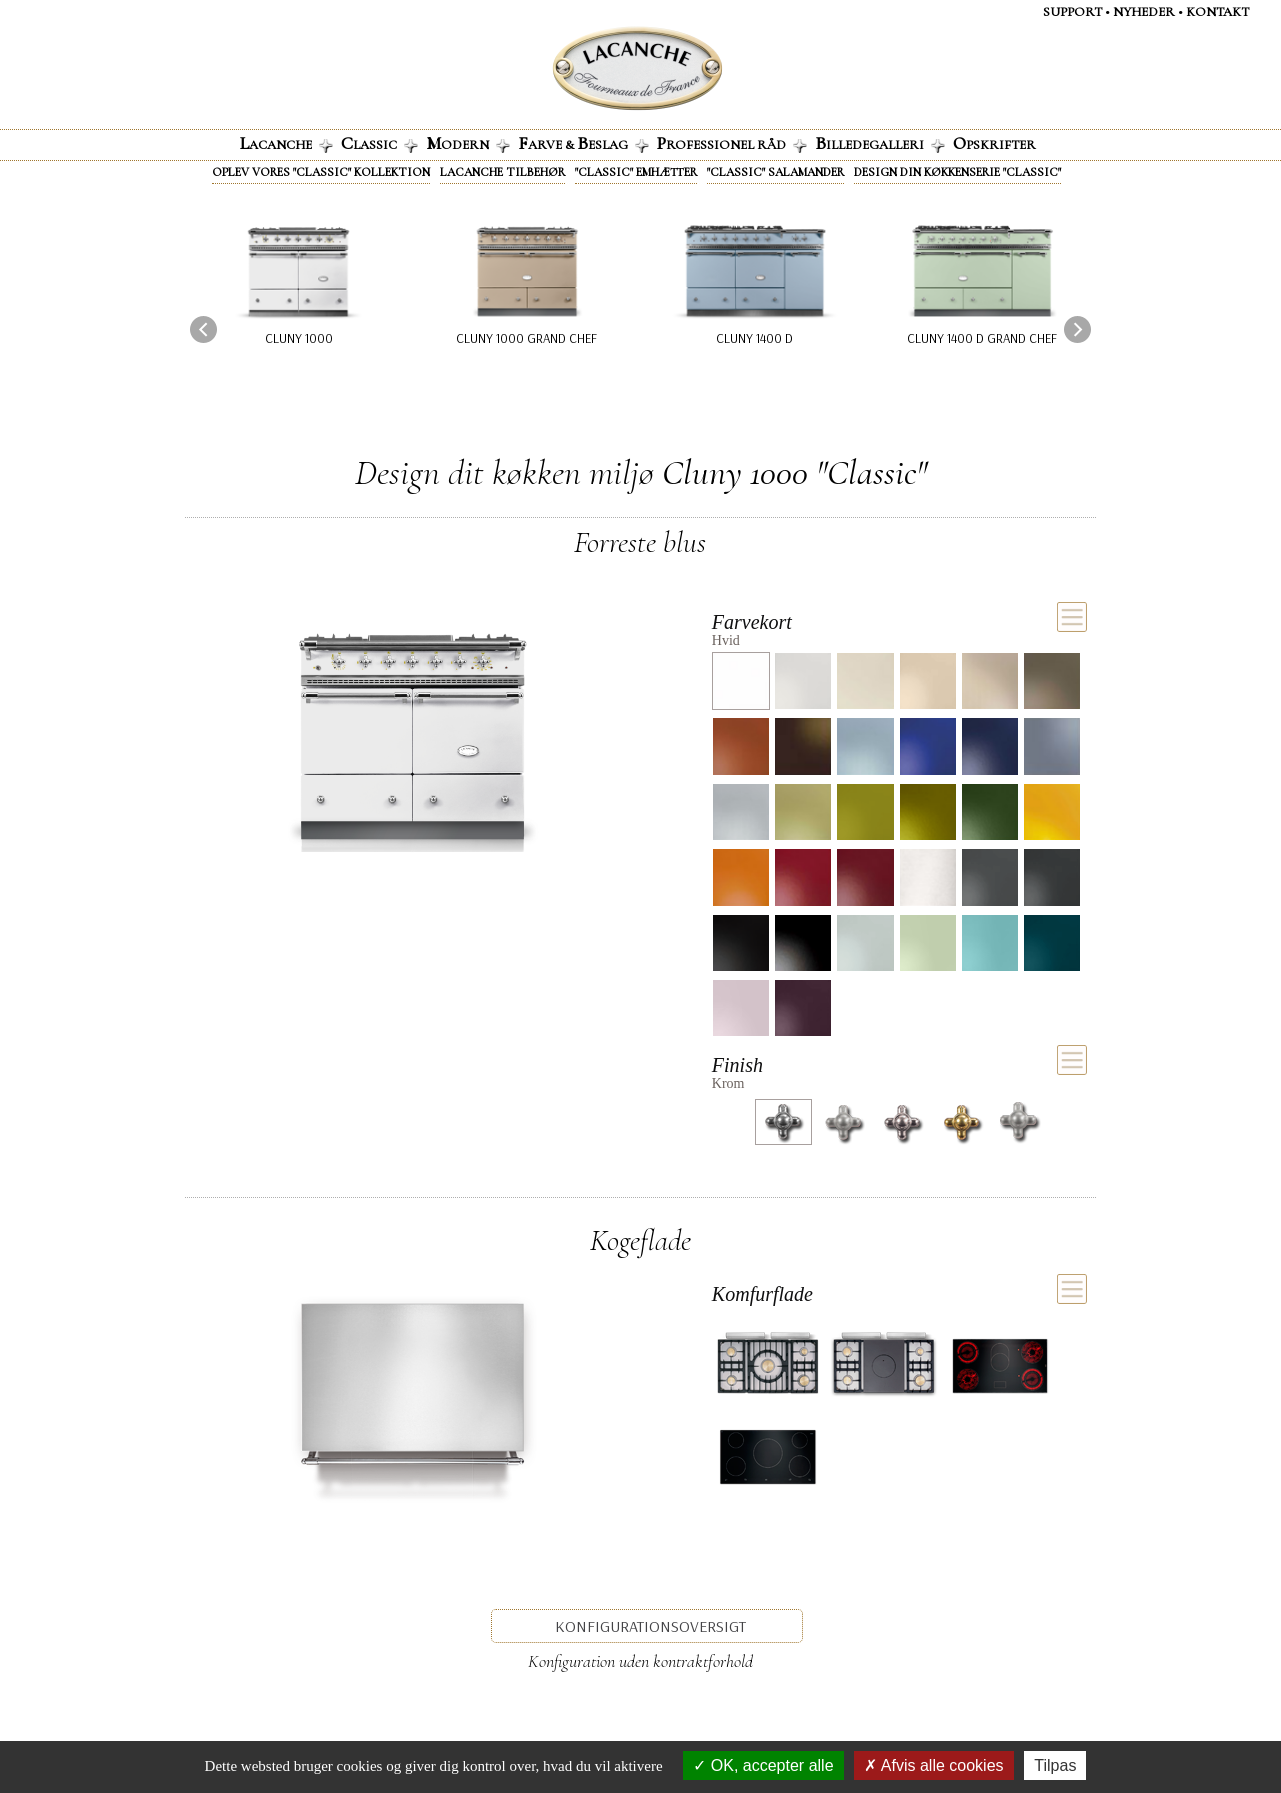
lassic (379, 143)
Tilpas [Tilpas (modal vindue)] (1055, 1765)
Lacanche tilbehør (502, 172)
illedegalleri (880, 143)
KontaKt (1217, 12)
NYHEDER (1144, 12)
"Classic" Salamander (775, 172)
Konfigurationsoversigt (650, 1626)
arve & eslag (583, 143)
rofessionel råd (732, 143)
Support (1072, 12)
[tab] (899, 627)
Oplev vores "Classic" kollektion (321, 172)
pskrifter (994, 143)
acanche (286, 143)
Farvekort (752, 622)
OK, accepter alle (763, 1765)
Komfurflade (762, 1294)
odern (468, 143)
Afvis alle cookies (933, 1765)
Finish (737, 1065)
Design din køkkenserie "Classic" (957, 172)
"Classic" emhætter (636, 172)
